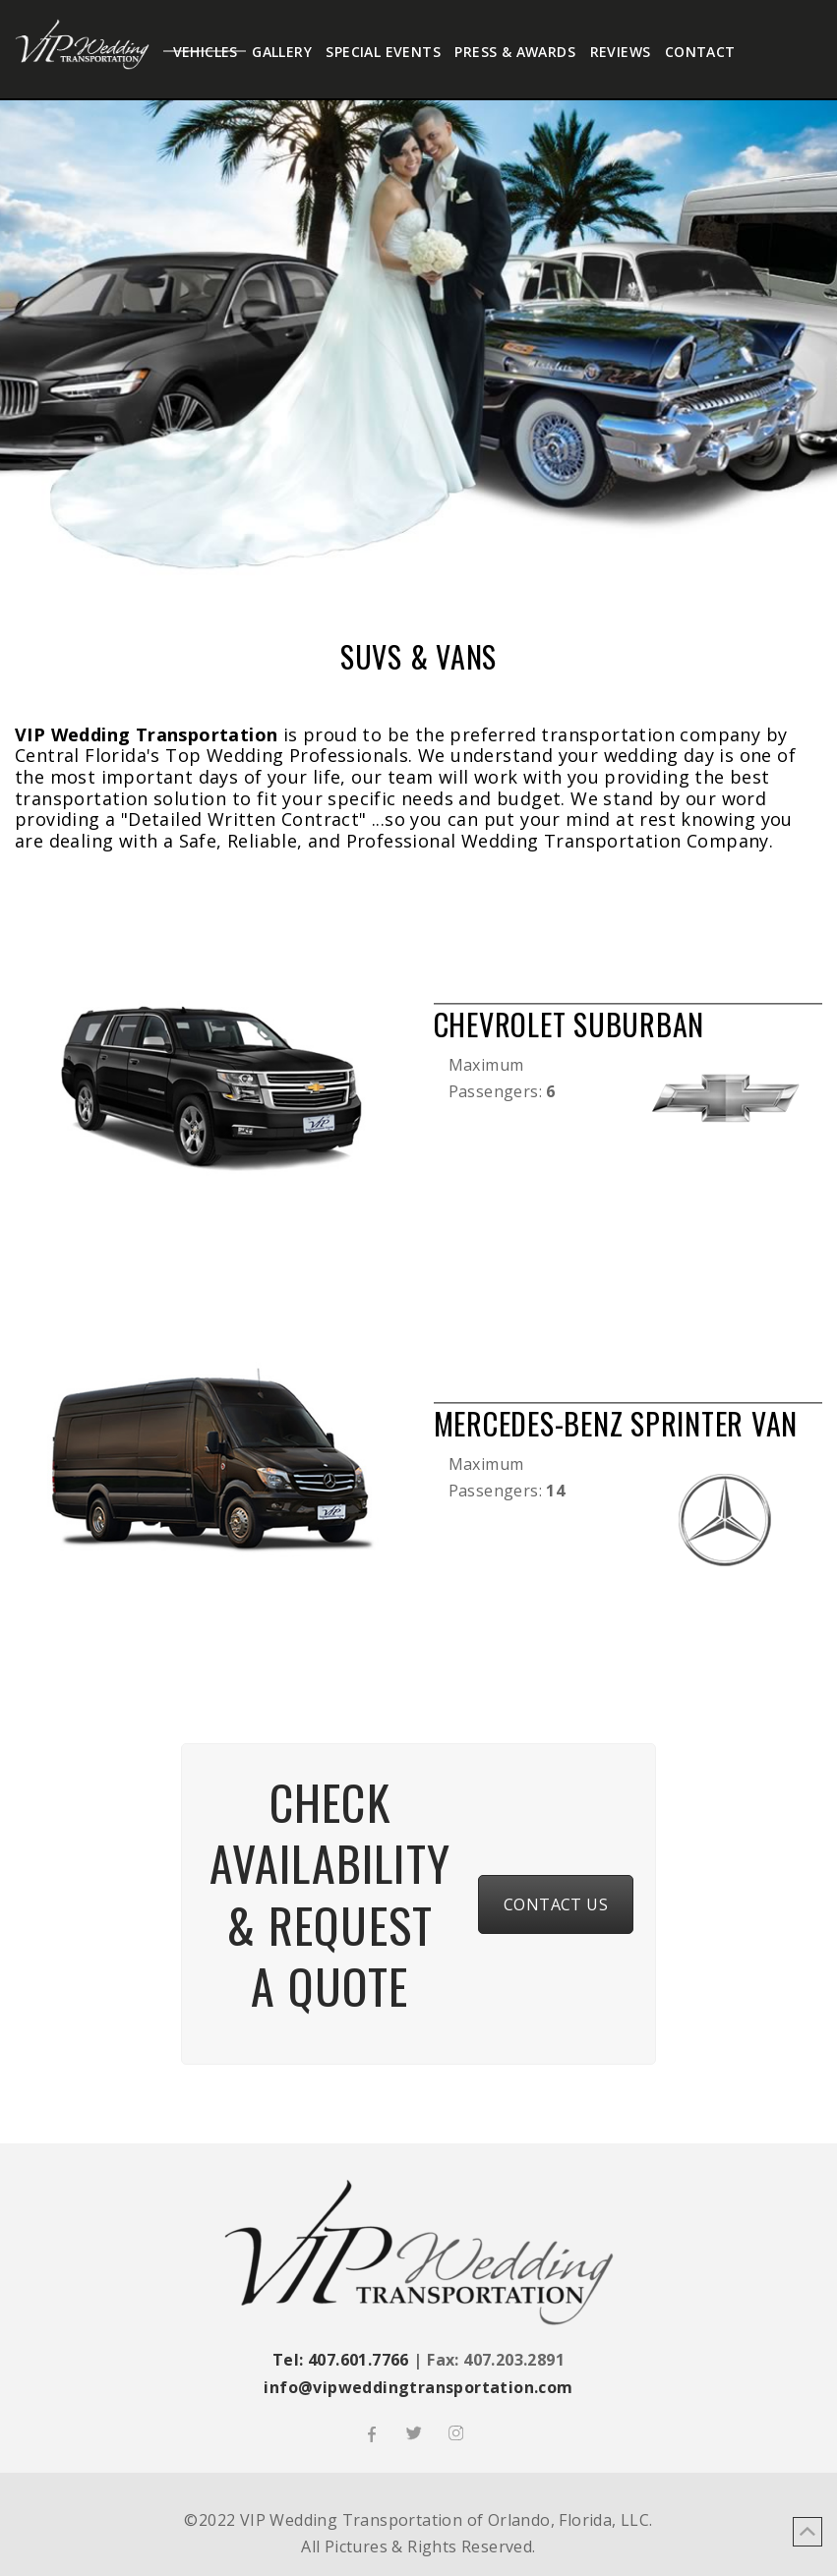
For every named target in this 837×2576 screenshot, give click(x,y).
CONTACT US (556, 1904)
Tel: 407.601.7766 (340, 2360)
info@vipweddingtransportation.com (418, 2387)
